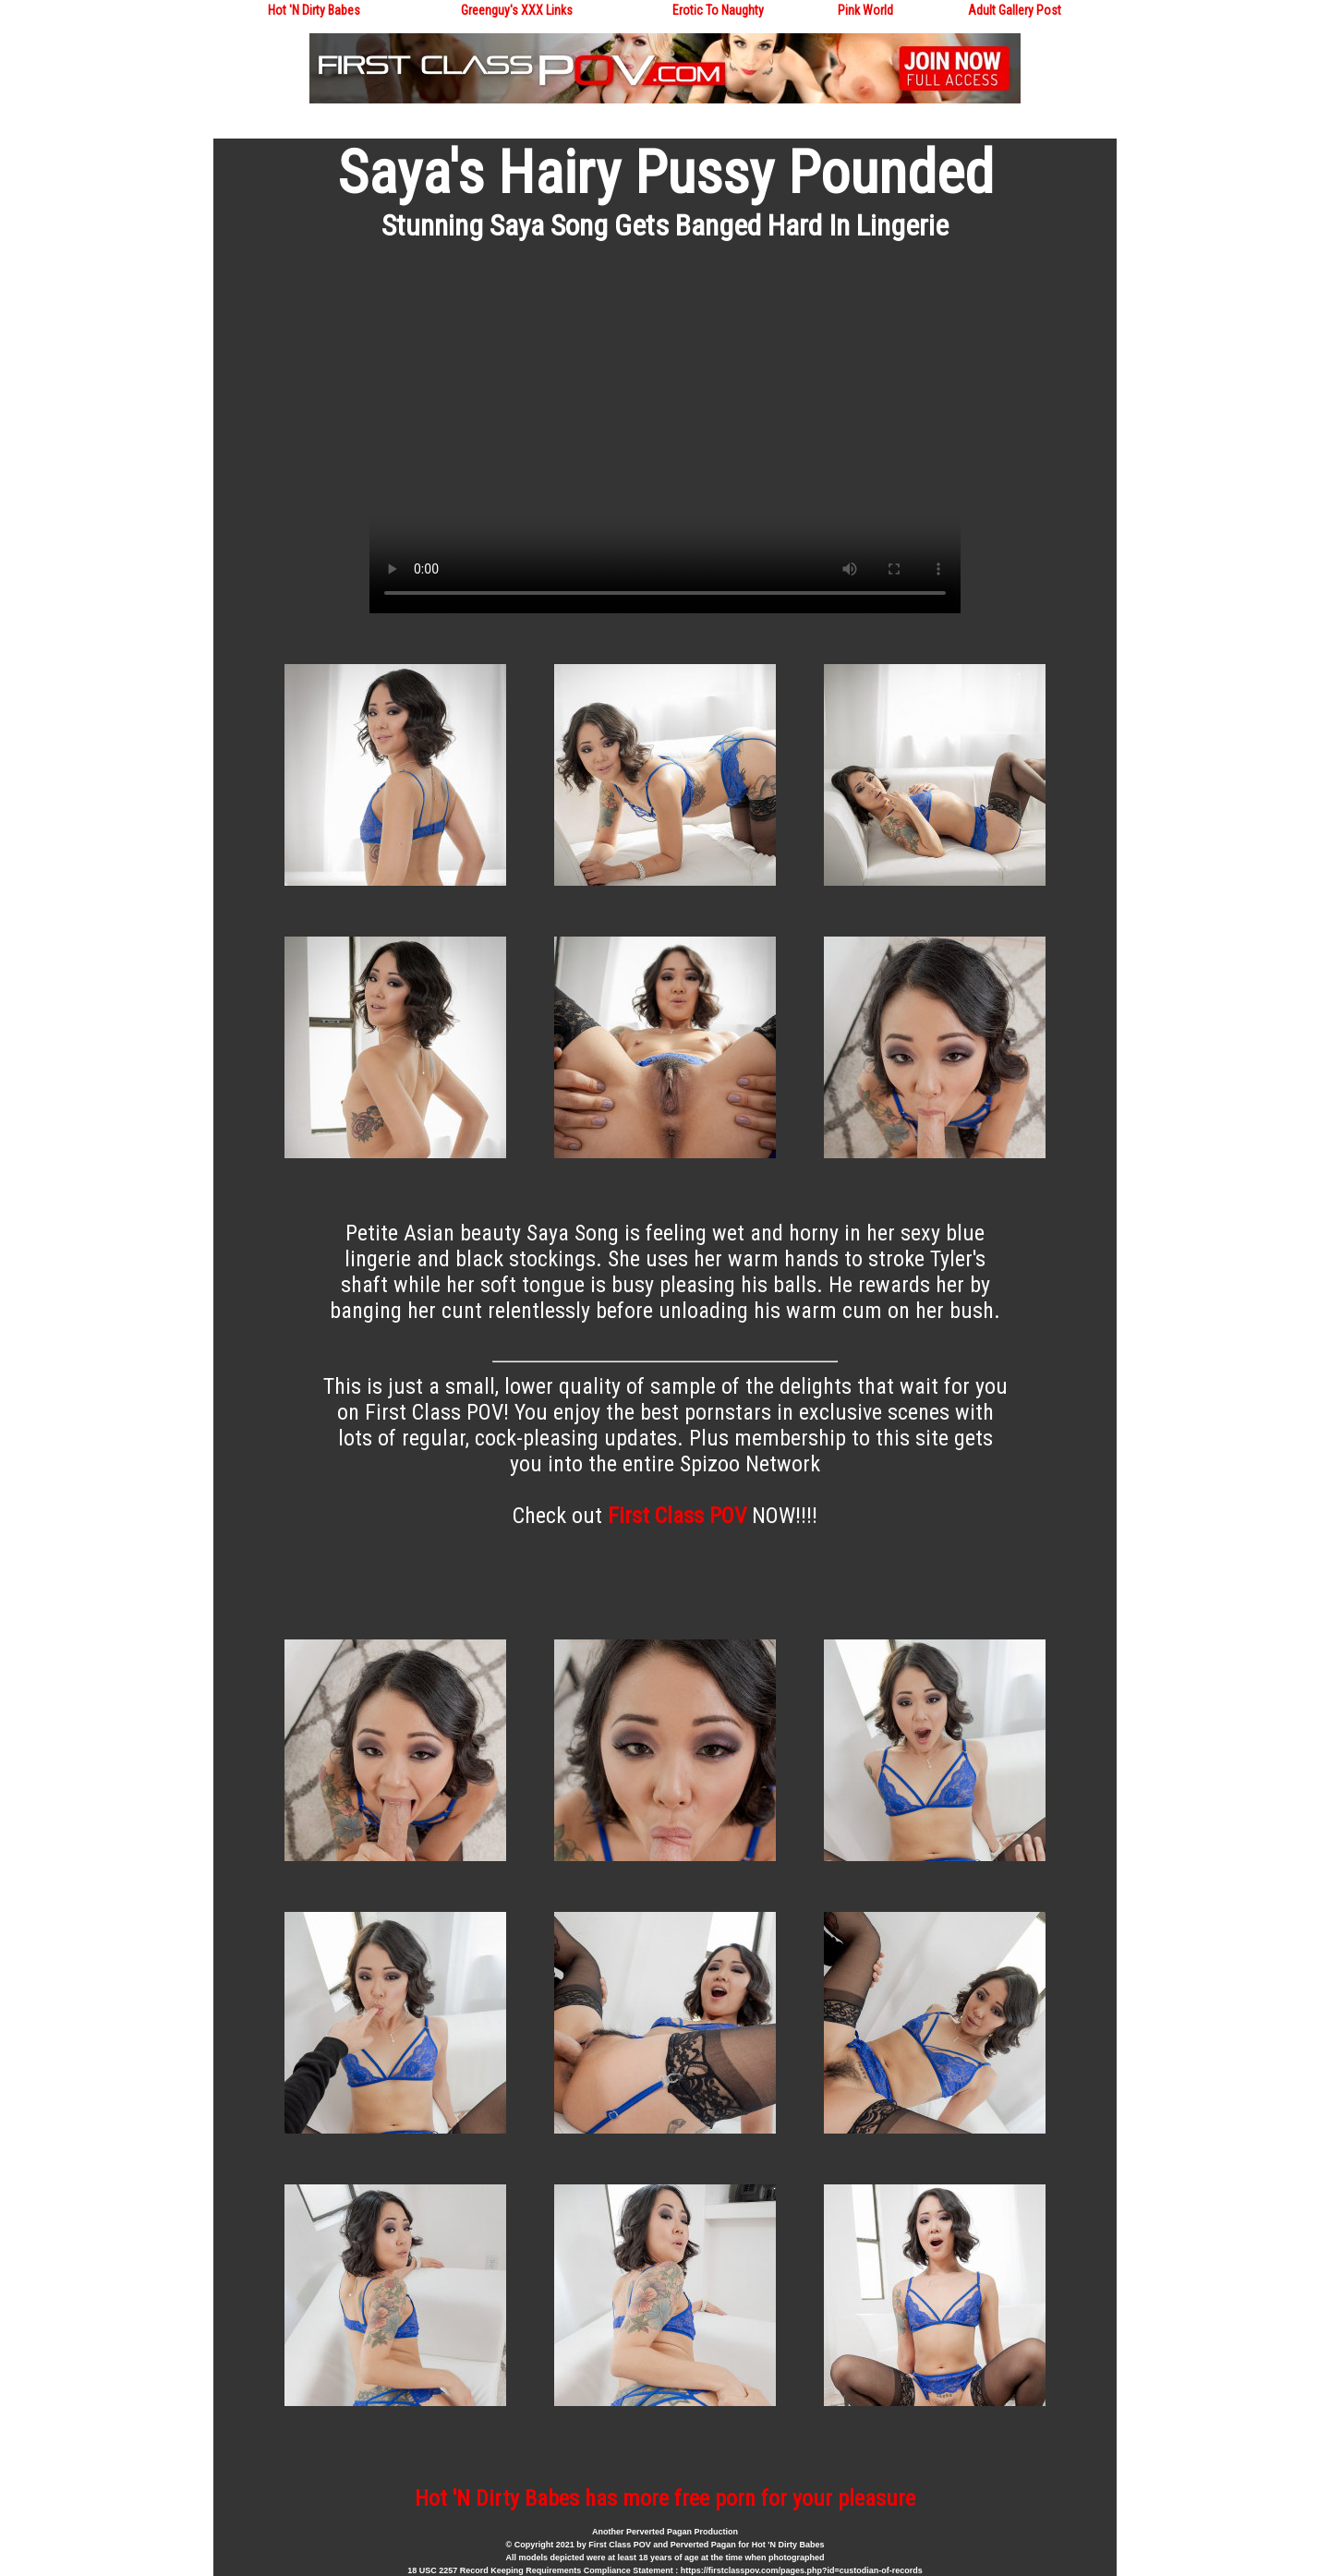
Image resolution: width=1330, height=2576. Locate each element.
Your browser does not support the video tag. (665, 447)
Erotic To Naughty (718, 10)
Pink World (865, 10)
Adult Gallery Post (1014, 10)
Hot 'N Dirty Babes (314, 10)
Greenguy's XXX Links (517, 10)
